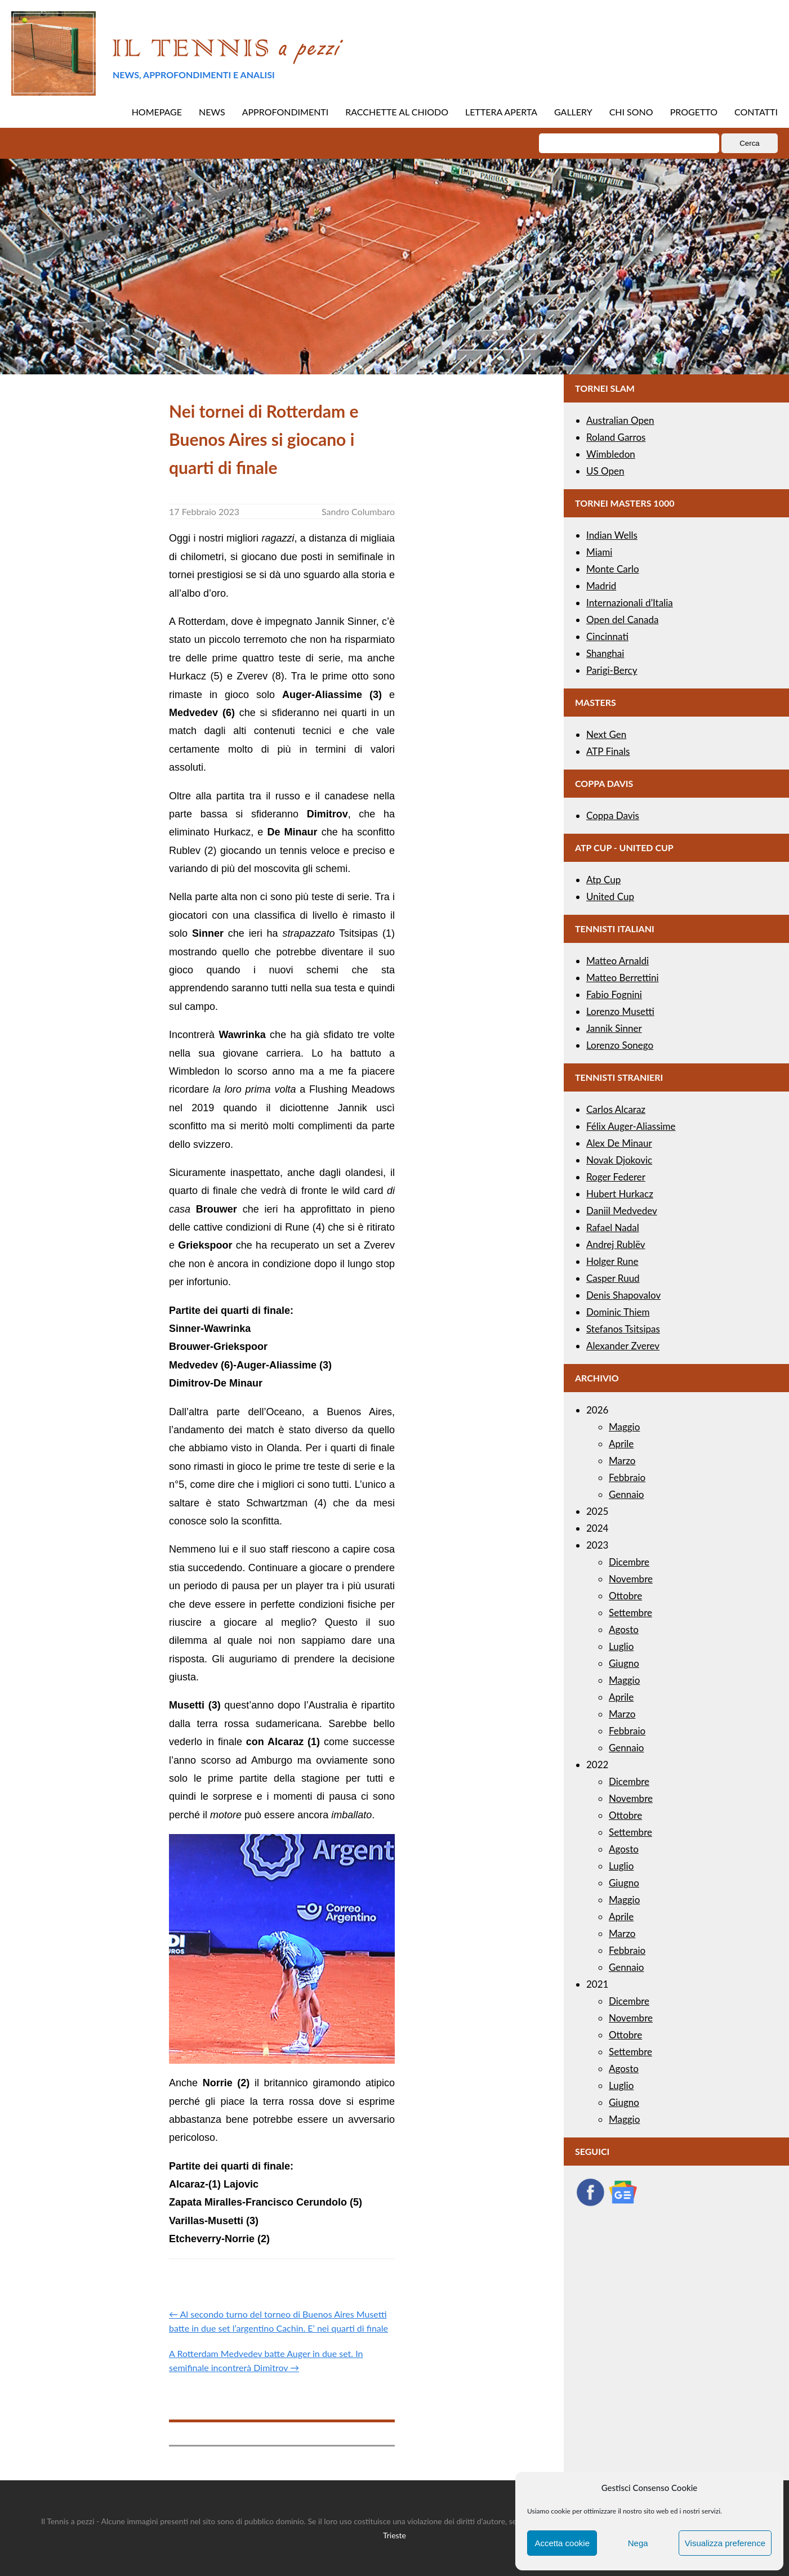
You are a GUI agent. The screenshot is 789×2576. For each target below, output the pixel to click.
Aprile (621, 1444)
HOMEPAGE (157, 111)
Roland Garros (615, 437)
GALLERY (573, 111)
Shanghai (605, 653)
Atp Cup (603, 880)
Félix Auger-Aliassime (631, 1126)
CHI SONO (631, 111)
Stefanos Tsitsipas (623, 1329)
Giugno (624, 1663)
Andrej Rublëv (615, 1244)
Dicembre (629, 1562)
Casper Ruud (613, 1278)
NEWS (212, 111)
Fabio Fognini (614, 994)
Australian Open (620, 420)
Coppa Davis (612, 815)
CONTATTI (756, 111)
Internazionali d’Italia (629, 603)
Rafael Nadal (612, 1227)
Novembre (631, 1579)
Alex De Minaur (619, 1143)
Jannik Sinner (614, 1028)
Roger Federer (615, 1177)
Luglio (621, 1646)
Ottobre (625, 1596)
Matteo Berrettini (622, 977)
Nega (638, 2543)
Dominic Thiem (617, 1312)
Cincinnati (607, 636)
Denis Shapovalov (623, 1295)
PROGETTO (693, 111)
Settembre (630, 1612)
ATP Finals (608, 751)
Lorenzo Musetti (620, 1011)
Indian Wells (612, 535)
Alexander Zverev (622, 1346)
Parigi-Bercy (611, 670)
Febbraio (627, 1477)
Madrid (601, 586)
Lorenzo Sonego (619, 1045)
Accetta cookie (562, 2543)
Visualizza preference (725, 2543)
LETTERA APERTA (501, 111)
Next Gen (606, 734)
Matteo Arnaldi (617, 961)
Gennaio (626, 1494)
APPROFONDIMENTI (285, 111)
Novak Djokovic (619, 1160)
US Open (605, 471)
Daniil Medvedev (621, 1211)
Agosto (624, 1629)
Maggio (624, 1427)
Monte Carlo (612, 569)
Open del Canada (622, 619)
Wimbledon (610, 454)
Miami (599, 552)
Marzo (622, 1460)
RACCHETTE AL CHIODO (396, 111)
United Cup (610, 896)
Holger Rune (612, 1261)
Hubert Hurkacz (619, 1194)
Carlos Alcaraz (615, 1109)
